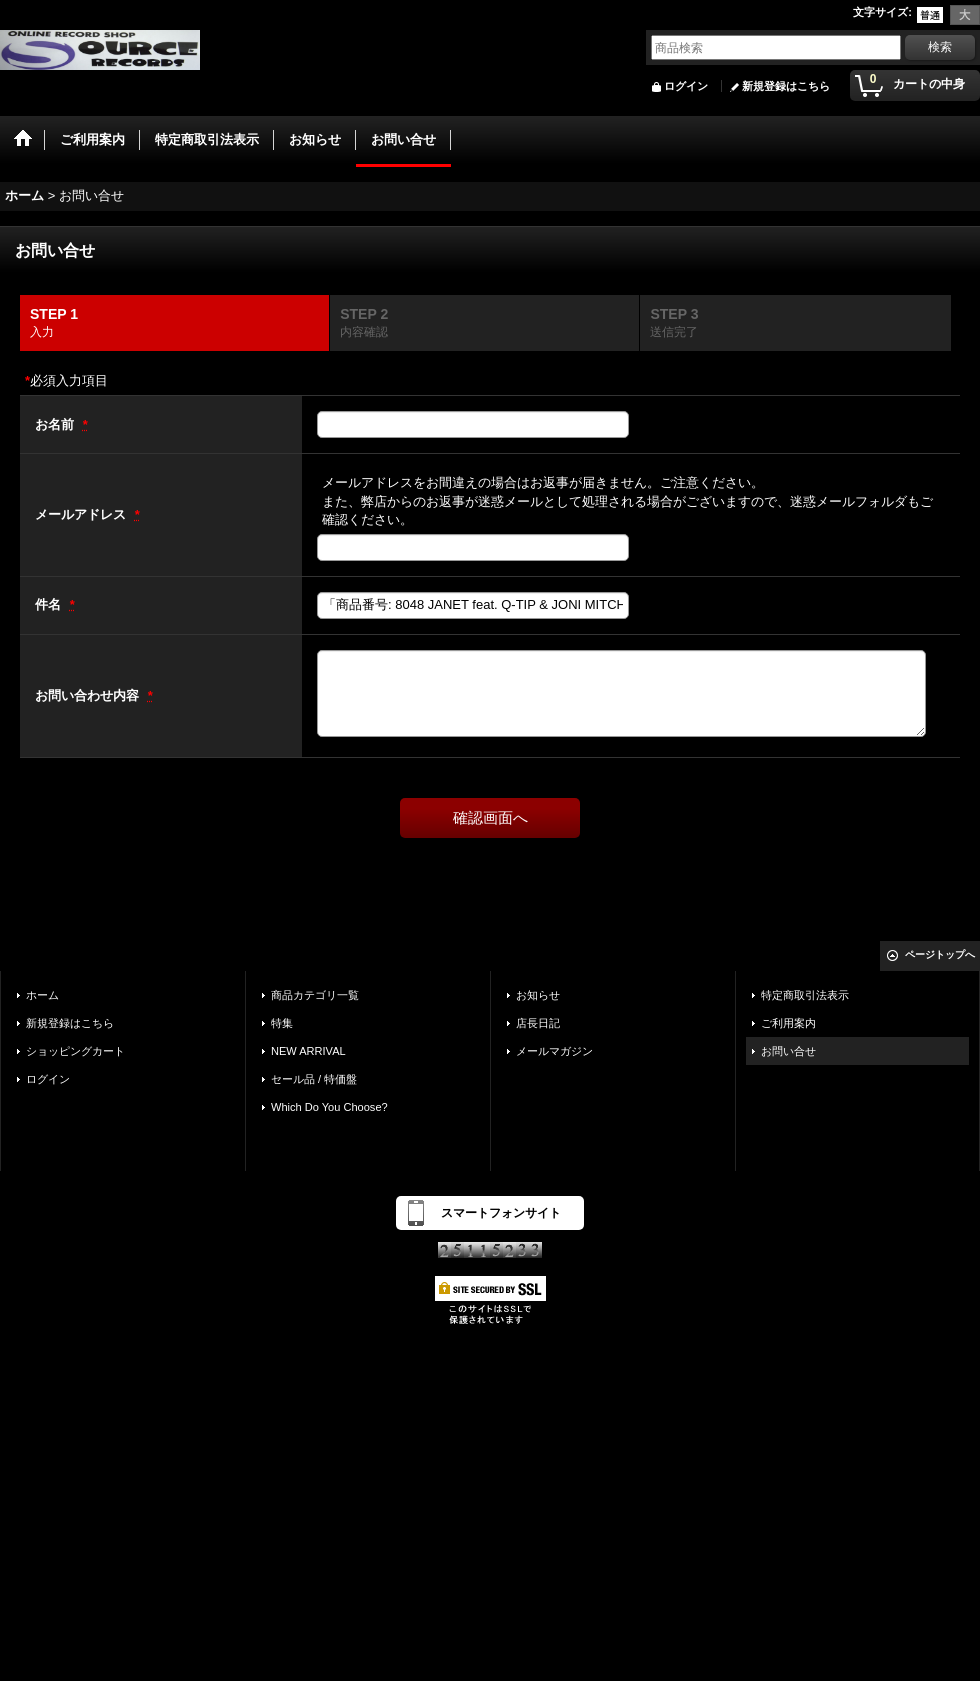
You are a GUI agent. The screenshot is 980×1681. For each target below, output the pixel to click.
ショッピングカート (75, 1051)
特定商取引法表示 (805, 995)
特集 (282, 1023)
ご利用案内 (788, 1023)
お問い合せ (788, 1051)
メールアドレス (82, 514)
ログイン (686, 86)
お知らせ (538, 995)
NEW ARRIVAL (308, 1051)
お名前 (56, 424)
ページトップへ (940, 954)
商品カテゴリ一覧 (315, 995)
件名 (50, 604)
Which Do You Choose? (329, 1107)
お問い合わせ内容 (89, 695)
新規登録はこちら (786, 86)
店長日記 (538, 1023)
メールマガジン (554, 1051)
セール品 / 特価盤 (314, 1079)
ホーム (42, 995)
